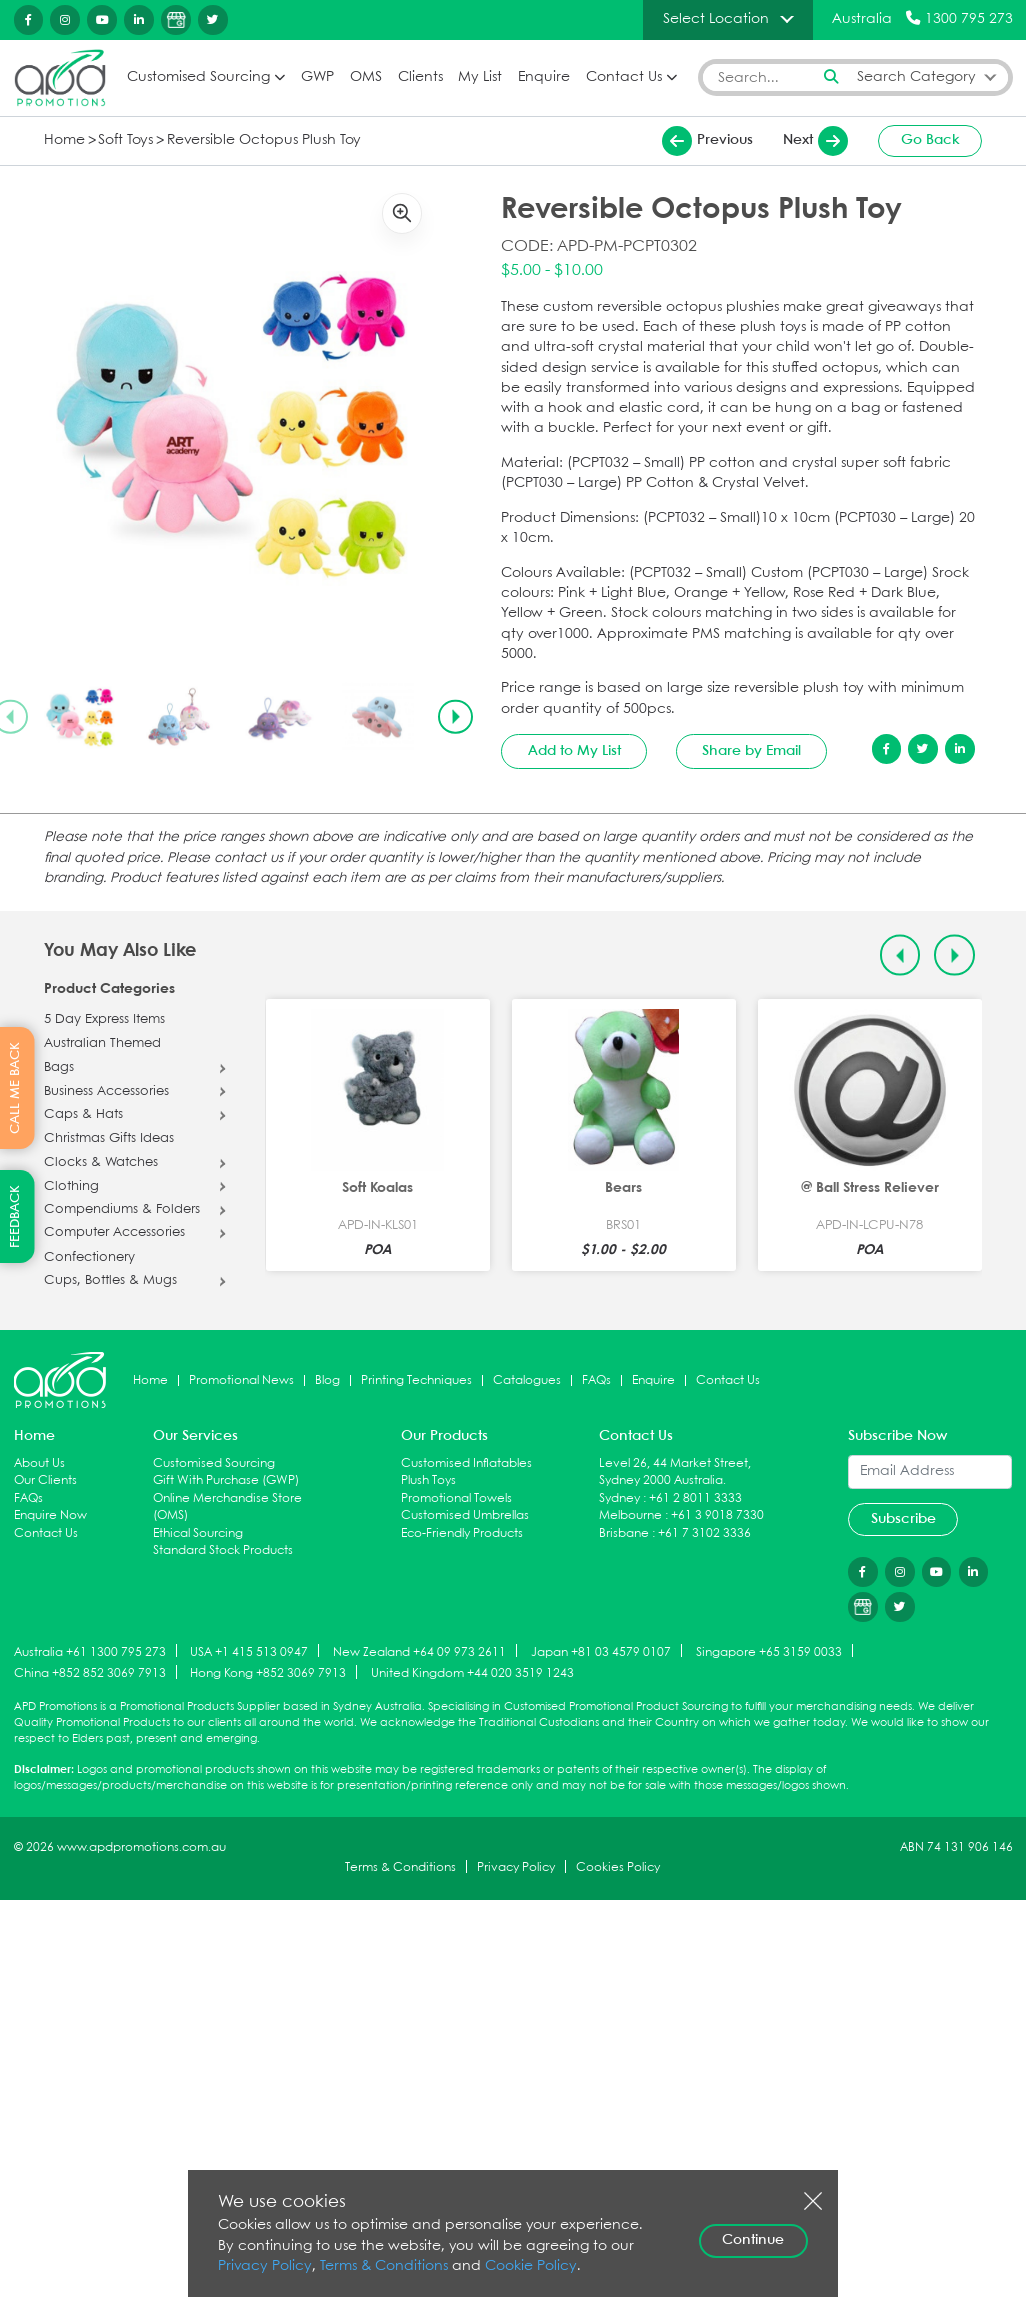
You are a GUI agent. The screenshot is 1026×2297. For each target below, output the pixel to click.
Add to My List (574, 751)
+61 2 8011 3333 (695, 1498)
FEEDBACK (15, 1216)
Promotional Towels (456, 1498)
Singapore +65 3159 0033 (769, 1651)
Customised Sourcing (198, 76)
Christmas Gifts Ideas (109, 1139)
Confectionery (89, 1257)
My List (480, 76)
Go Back (930, 140)
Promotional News (241, 1379)
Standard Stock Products (223, 1550)
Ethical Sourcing (198, 1533)
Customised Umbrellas (465, 1515)
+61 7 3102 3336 (704, 1533)
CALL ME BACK (15, 1088)
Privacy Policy (516, 1866)
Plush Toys (428, 1480)
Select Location (716, 19)
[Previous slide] (900, 955)
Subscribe (903, 1519)
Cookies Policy (618, 1866)
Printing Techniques (416, 1379)
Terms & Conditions (400, 1866)
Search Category (916, 76)
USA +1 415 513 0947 (249, 1651)
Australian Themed (102, 1044)
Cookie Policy (531, 2266)
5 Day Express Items (104, 1020)
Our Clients (45, 1480)
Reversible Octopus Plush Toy (264, 140)
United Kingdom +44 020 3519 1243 (472, 1672)
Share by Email (751, 751)
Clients (420, 76)
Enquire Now (50, 1515)
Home (64, 140)
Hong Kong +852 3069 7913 (268, 1672)
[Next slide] (455, 717)
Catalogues (527, 1379)
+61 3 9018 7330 (717, 1515)
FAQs (596, 1379)
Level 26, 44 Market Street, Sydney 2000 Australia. (675, 1471)
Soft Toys (125, 140)
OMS (366, 76)
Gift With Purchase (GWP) (226, 1480)
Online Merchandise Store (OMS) (227, 1507)
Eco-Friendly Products (462, 1533)
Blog (327, 1379)
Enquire (544, 76)
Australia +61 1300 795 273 (90, 1651)
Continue (753, 2240)
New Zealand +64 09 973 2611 (419, 1651)
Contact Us (624, 76)
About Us (39, 1462)
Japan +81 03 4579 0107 (601, 1651)
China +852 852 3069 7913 (90, 1672)
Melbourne (630, 1515)
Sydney (619, 1498)
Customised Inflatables (466, 1462)
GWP (317, 76)
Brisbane (624, 1533)
